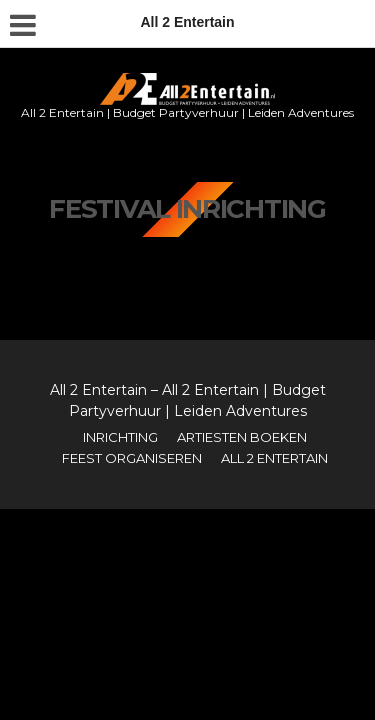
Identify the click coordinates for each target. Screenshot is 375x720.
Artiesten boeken (242, 437)
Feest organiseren (132, 458)
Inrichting (120, 437)
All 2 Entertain (274, 458)
